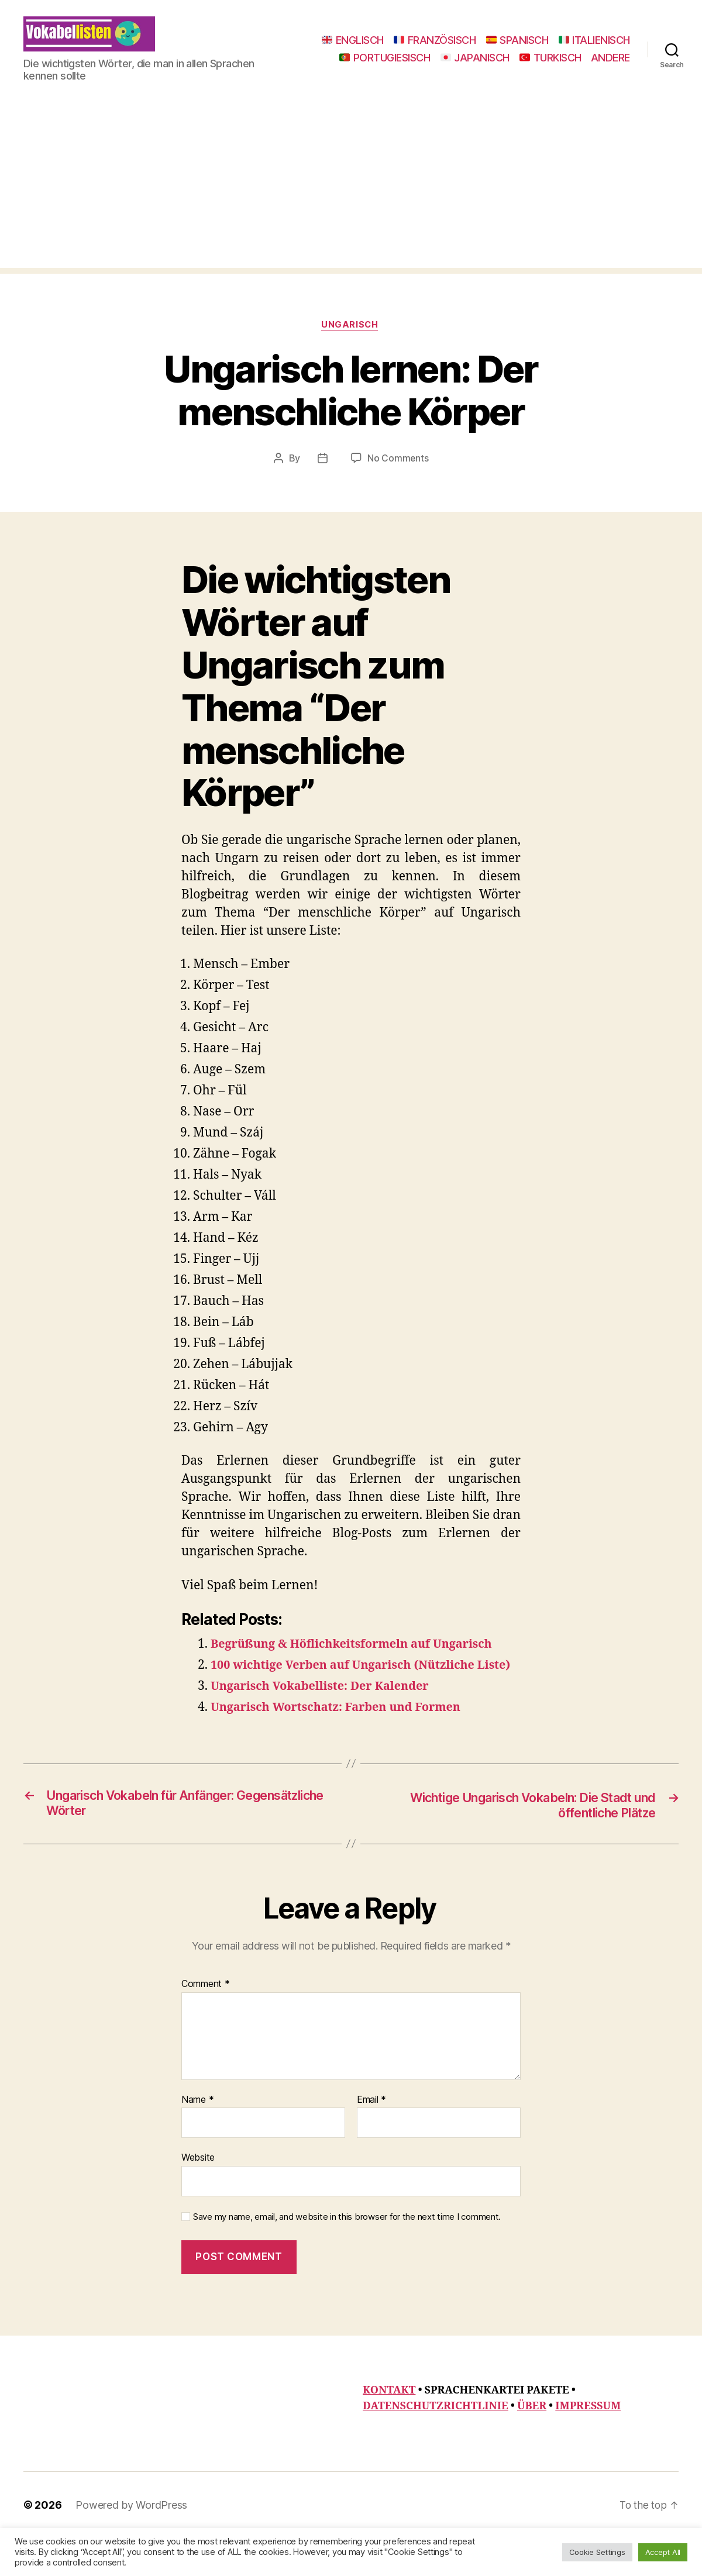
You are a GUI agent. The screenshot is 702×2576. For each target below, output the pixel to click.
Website (198, 2195)
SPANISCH (598, 41)
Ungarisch (351, 343)
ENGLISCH (435, 41)
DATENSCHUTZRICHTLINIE (435, 2444)
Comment (205, 2022)
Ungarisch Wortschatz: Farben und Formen (344, 1744)
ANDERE (610, 75)
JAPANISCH (595, 57)
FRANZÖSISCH (517, 41)
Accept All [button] (662, 2552)
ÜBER (531, 2444)
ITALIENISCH (414, 57)
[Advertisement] (351, 203)
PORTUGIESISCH (505, 57)
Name (197, 2138)
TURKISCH (550, 75)
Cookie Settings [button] (597, 2552)
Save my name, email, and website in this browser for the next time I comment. (347, 2255)
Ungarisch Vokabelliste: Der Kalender (327, 1723)
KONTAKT (389, 2428)
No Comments (398, 477)
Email (371, 2138)
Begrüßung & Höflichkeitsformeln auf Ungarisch (360, 1663)
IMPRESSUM (588, 2444)
